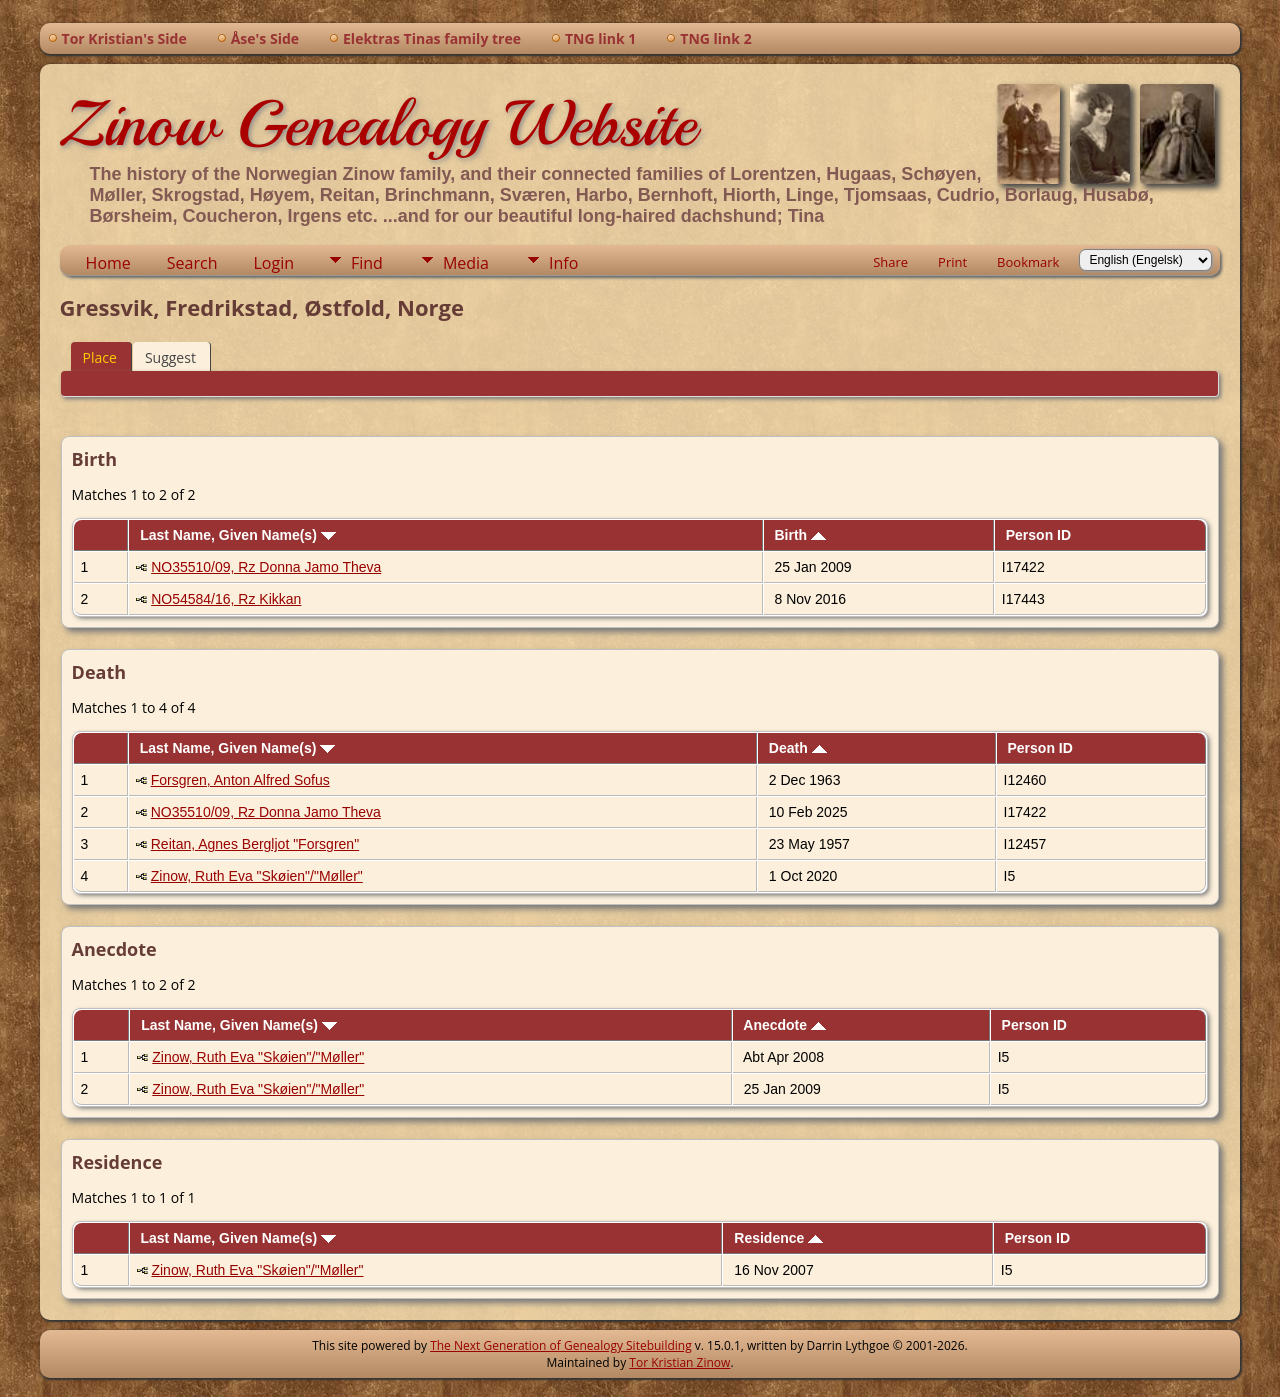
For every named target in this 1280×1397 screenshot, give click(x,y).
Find (367, 263)
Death (798, 748)
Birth (800, 535)
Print (952, 262)
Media (466, 263)
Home (108, 263)
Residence (778, 1238)
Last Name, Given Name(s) (238, 535)
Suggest (170, 357)
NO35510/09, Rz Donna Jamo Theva (266, 567)
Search (192, 263)
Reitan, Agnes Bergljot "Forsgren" (255, 844)
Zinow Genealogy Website (378, 124)
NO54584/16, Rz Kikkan (226, 599)
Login (273, 263)
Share (890, 262)
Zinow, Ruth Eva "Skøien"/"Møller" (257, 876)
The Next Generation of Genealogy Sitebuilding (561, 1345)
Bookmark (1028, 262)
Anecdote (784, 1025)
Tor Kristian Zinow (679, 1362)
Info (563, 263)
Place (100, 357)
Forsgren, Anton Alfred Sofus (240, 780)
